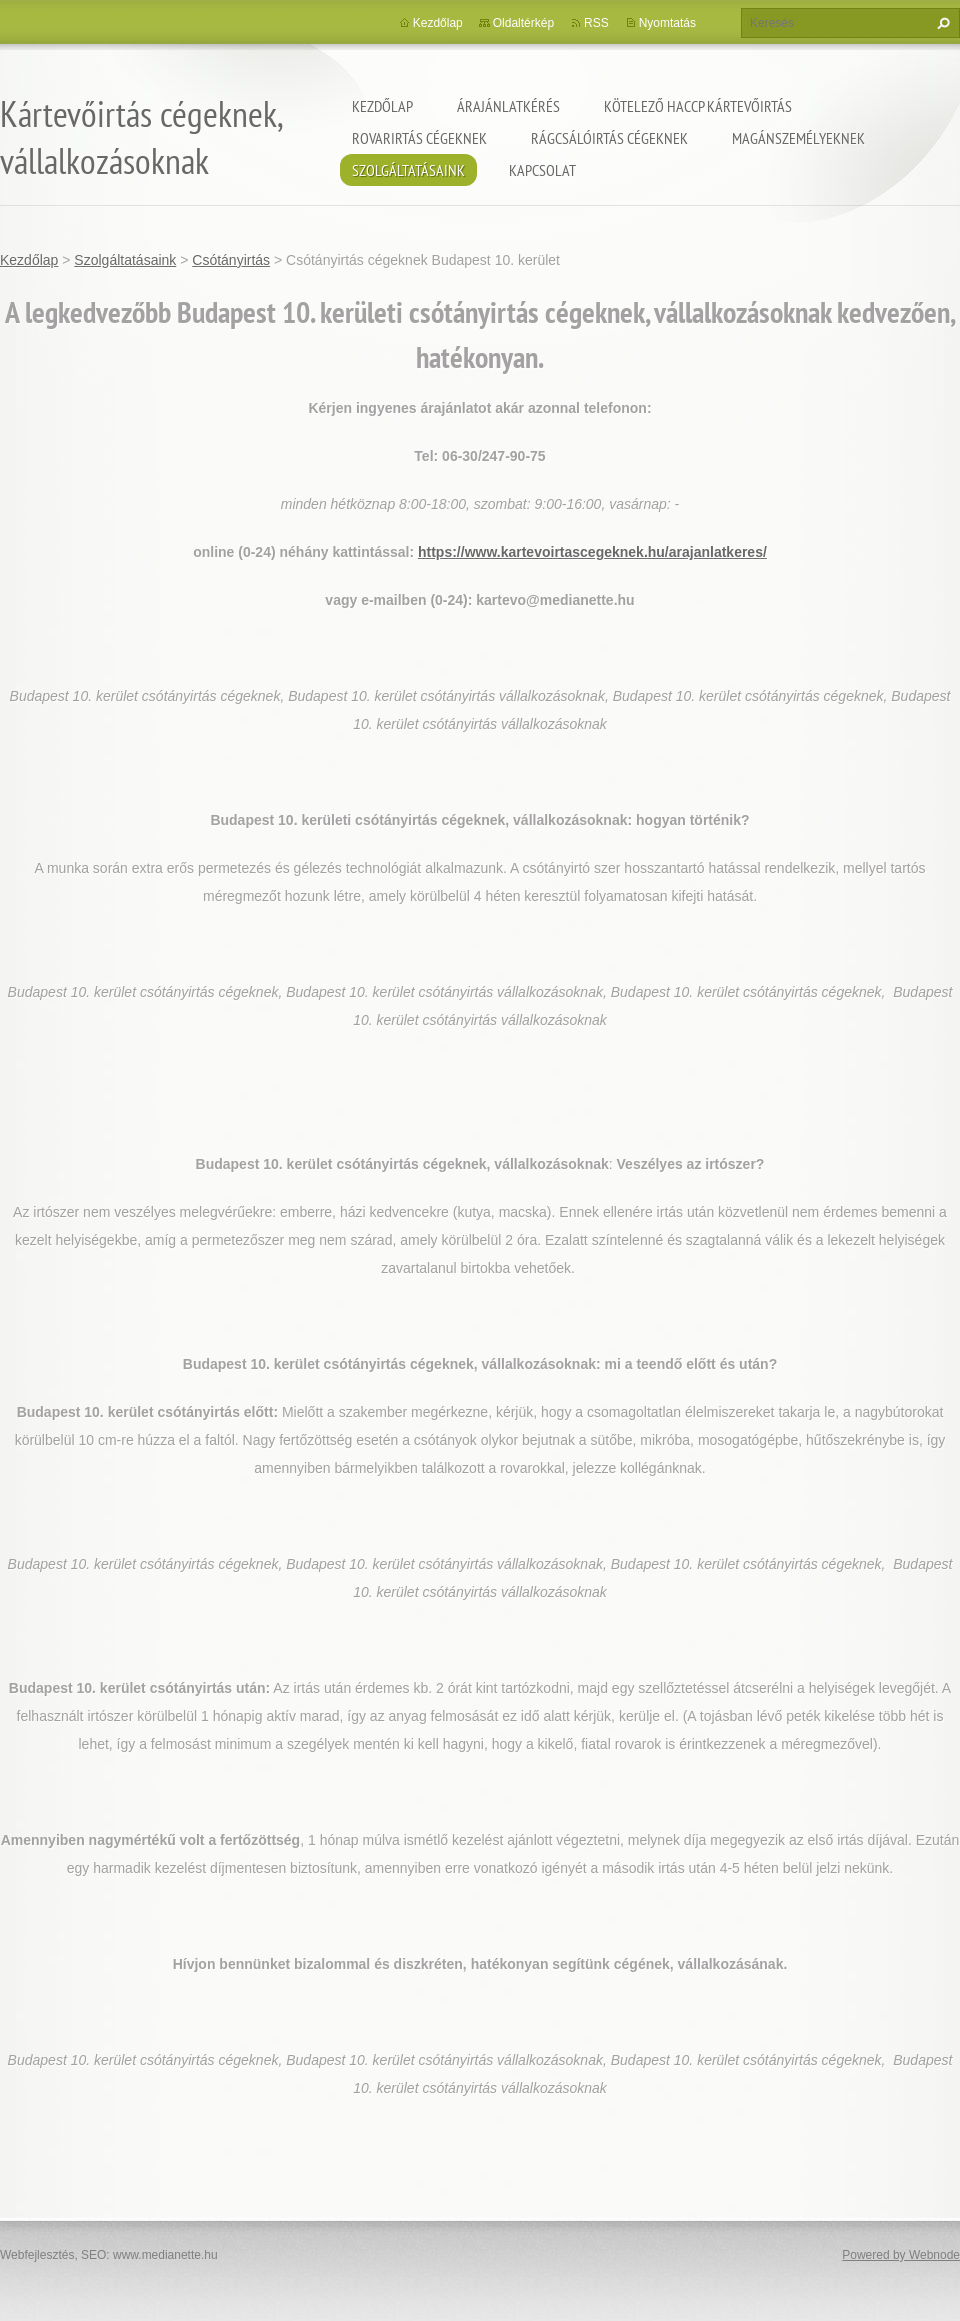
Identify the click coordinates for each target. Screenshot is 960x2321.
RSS (596, 23)
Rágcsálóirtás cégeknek (609, 138)
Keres (941, 23)
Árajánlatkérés (508, 106)
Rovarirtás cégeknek (419, 138)
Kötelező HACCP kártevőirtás (698, 106)
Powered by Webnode (901, 2255)
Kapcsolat (542, 170)
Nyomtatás (667, 23)
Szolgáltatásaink (408, 170)
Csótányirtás (231, 260)
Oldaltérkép (523, 23)
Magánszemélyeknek (798, 138)
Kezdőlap (382, 106)
